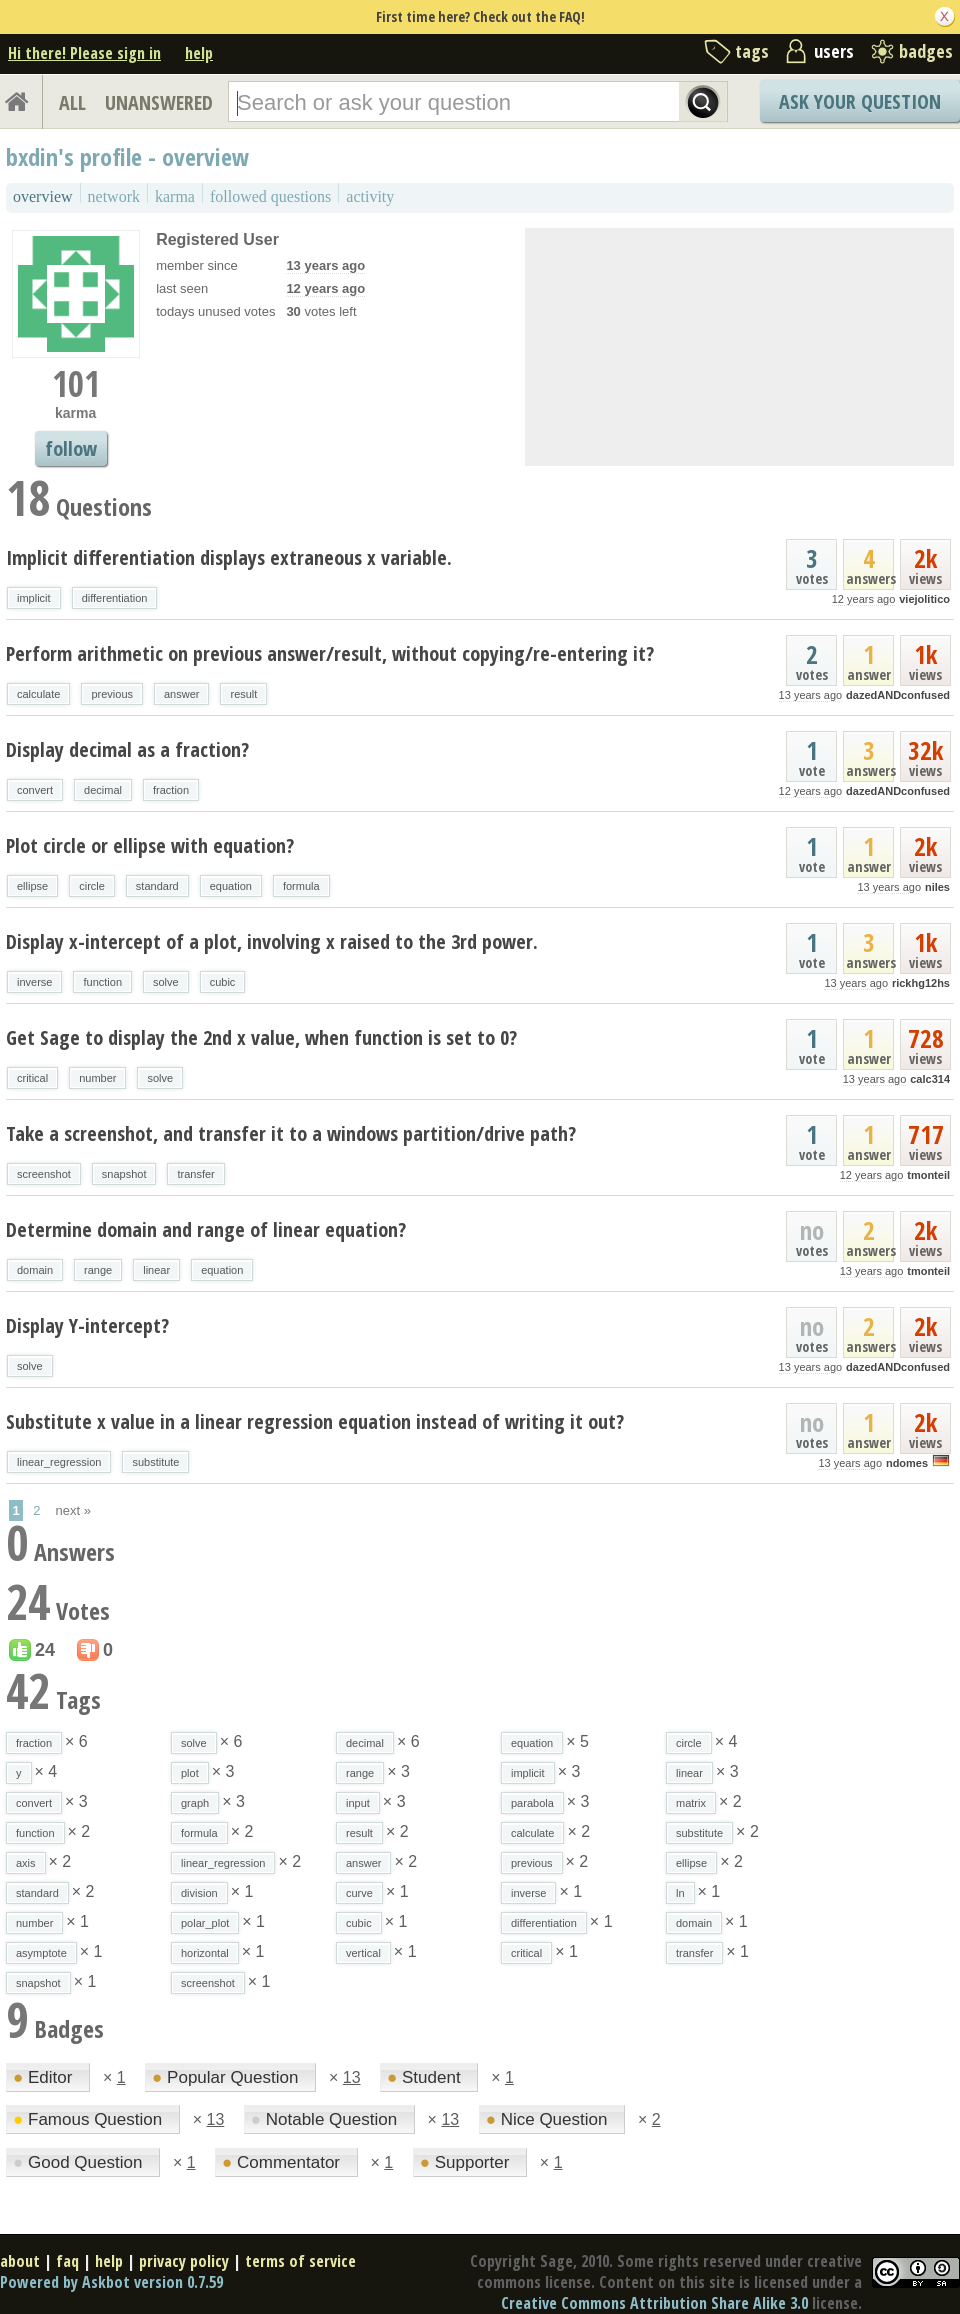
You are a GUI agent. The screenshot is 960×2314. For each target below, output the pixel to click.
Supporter (467, 2162)
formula (301, 886)
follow (71, 448)
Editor (45, 2077)
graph (195, 1803)
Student (426, 2077)
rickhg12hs (921, 983)
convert (35, 790)
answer (181, 694)
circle (92, 886)
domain (35, 1270)
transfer (195, 1174)
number (97, 1078)
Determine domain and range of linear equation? (206, 1229)
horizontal (205, 1953)
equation (231, 886)
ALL (72, 102)
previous (112, 694)
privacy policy (184, 2261)
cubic (223, 982)
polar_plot (205, 1923)
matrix (691, 1803)
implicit (34, 598)
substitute (155, 1462)
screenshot (44, 1174)
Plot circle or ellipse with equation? (150, 845)
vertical (363, 1953)
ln (680, 1893)
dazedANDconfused (898, 695)
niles (937, 887)
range (98, 1270)
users (834, 51)
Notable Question (326, 2119)
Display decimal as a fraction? (127, 749)
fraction (171, 790)
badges (926, 51)
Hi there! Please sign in (84, 53)
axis (26, 1863)
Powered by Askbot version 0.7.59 (111, 2282)
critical (32, 1078)
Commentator (283, 2162)
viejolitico (924, 599)
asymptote (41, 1953)
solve (166, 982)
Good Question (80, 2162)
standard (157, 886)
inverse (34, 982)
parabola (532, 1803)
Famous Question (90, 2119)
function (102, 982)
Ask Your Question (860, 101)
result (243, 694)
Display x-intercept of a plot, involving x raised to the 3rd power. (272, 941)
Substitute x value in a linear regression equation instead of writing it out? (315, 1421)
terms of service (300, 2261)
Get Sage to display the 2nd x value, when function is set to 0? (261, 1037)
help (199, 53)
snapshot (124, 1174)
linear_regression (59, 1462)
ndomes (907, 1463)
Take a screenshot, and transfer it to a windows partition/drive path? (291, 1133)
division (199, 1893)
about (20, 2261)
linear (156, 1270)
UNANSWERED (159, 102)
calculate (38, 694)
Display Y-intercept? (87, 1325)
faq (67, 2261)
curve (359, 1893)
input (358, 1803)
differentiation (115, 598)
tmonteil (928, 1175)
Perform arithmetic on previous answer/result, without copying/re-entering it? (330, 653)
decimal (103, 790)
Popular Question (227, 2077)
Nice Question (549, 2119)
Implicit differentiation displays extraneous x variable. (229, 557)
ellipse (32, 886)
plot (190, 1773)
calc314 (930, 1079)
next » (73, 1510)
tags (752, 51)
